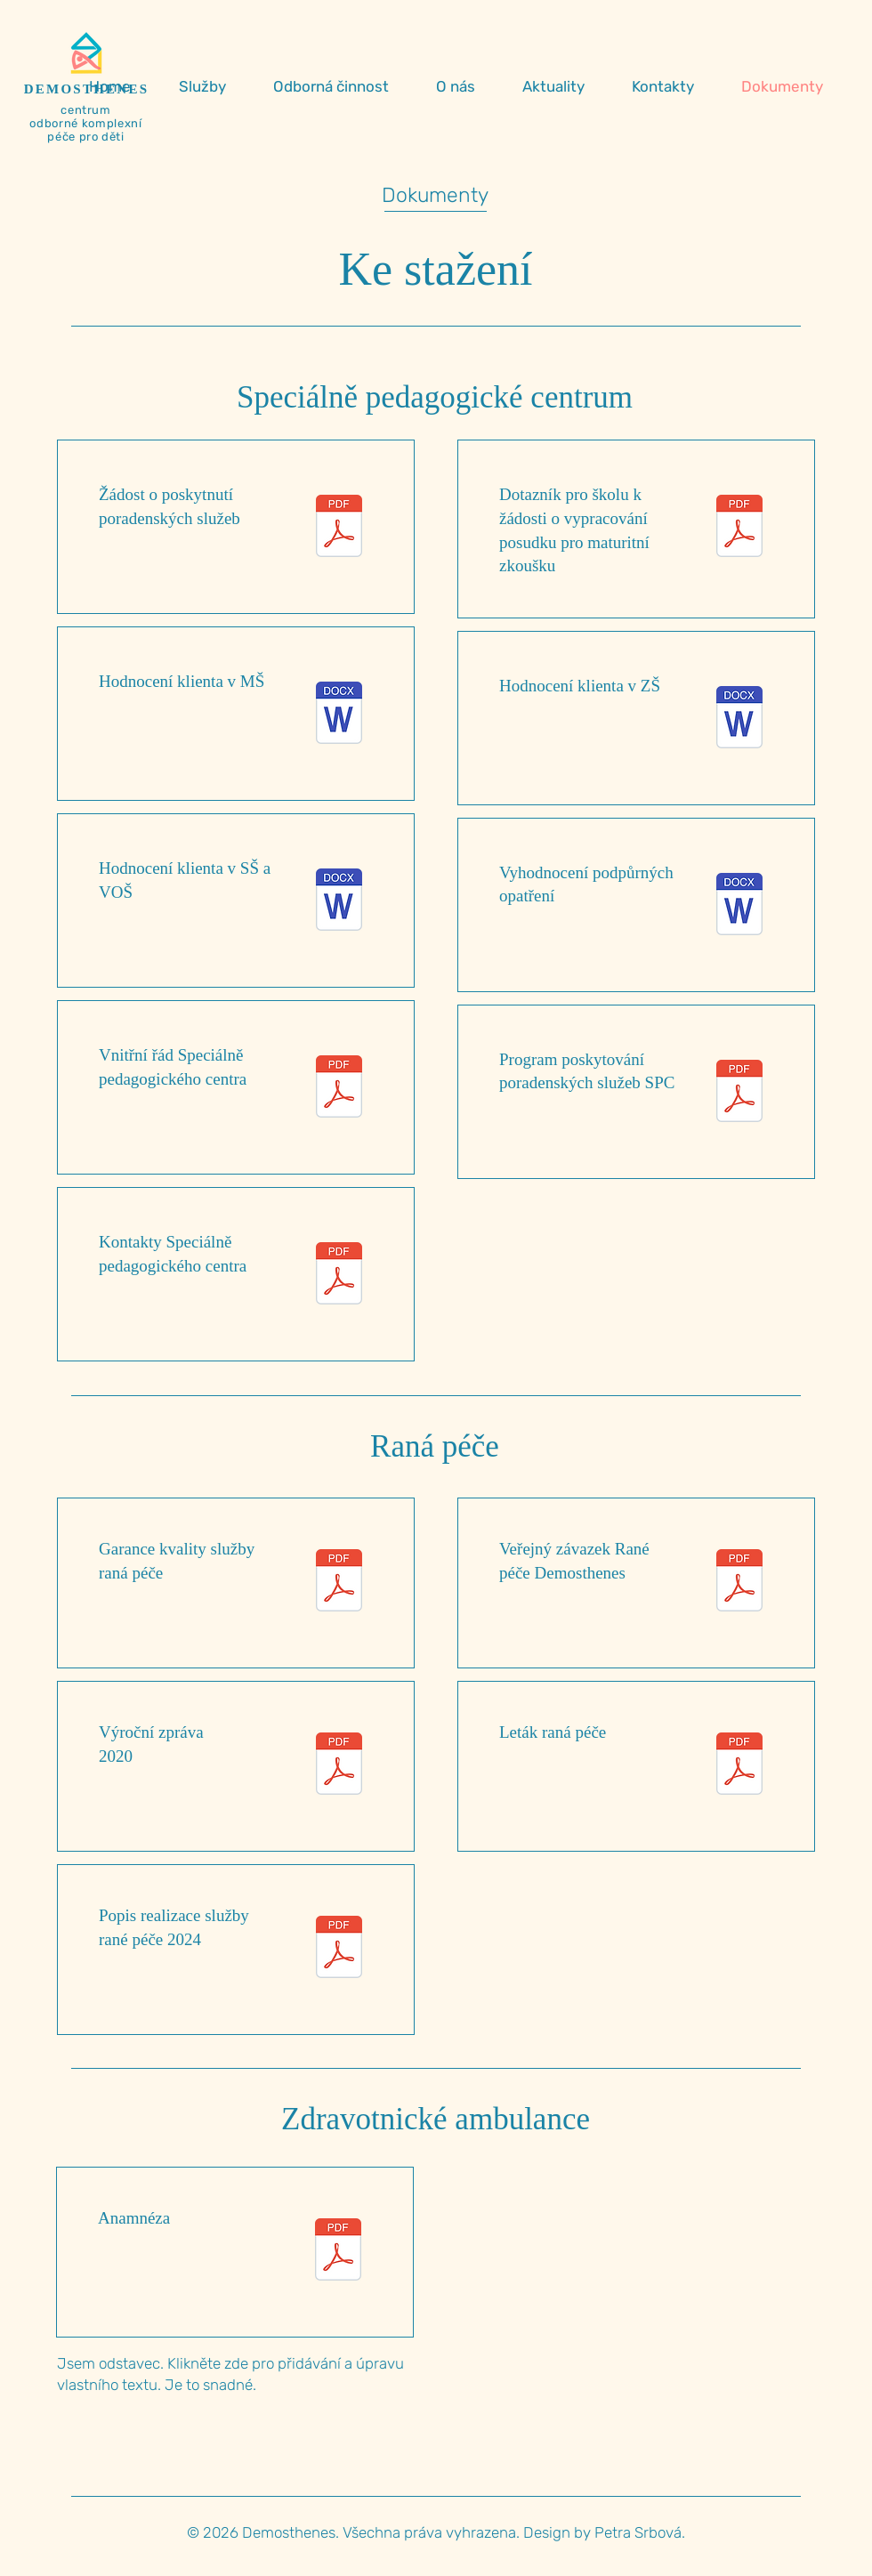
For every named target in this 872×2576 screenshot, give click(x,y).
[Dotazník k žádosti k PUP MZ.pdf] (739, 528)
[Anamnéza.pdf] (338, 2251)
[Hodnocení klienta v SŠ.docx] (339, 901)
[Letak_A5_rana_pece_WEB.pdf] (739, 1765)
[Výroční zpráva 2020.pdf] (339, 1765)
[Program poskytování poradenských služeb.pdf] (739, 1093)
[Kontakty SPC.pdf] (339, 1275)
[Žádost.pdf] (339, 528)
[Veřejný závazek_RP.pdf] (739, 1582)
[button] (213, 86)
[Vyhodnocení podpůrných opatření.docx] (739, 906)
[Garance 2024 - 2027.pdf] (339, 1582)
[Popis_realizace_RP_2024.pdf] (339, 1949)
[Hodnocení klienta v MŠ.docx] (339, 714)
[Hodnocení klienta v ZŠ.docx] (739, 719)
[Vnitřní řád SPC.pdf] (339, 1088)
